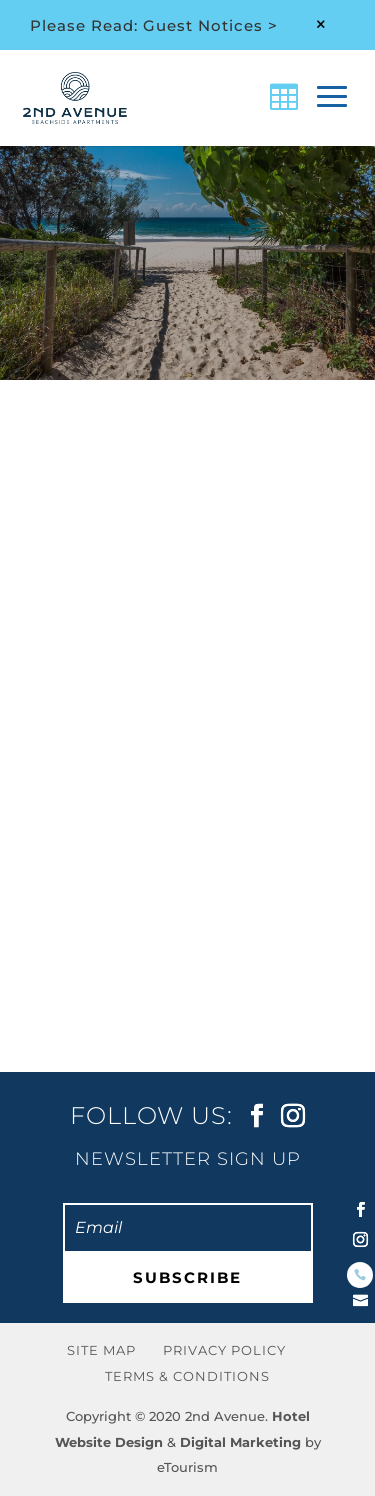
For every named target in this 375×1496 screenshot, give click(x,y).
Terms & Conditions (187, 1376)
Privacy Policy (224, 1350)
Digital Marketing (240, 1442)
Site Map (101, 1350)
